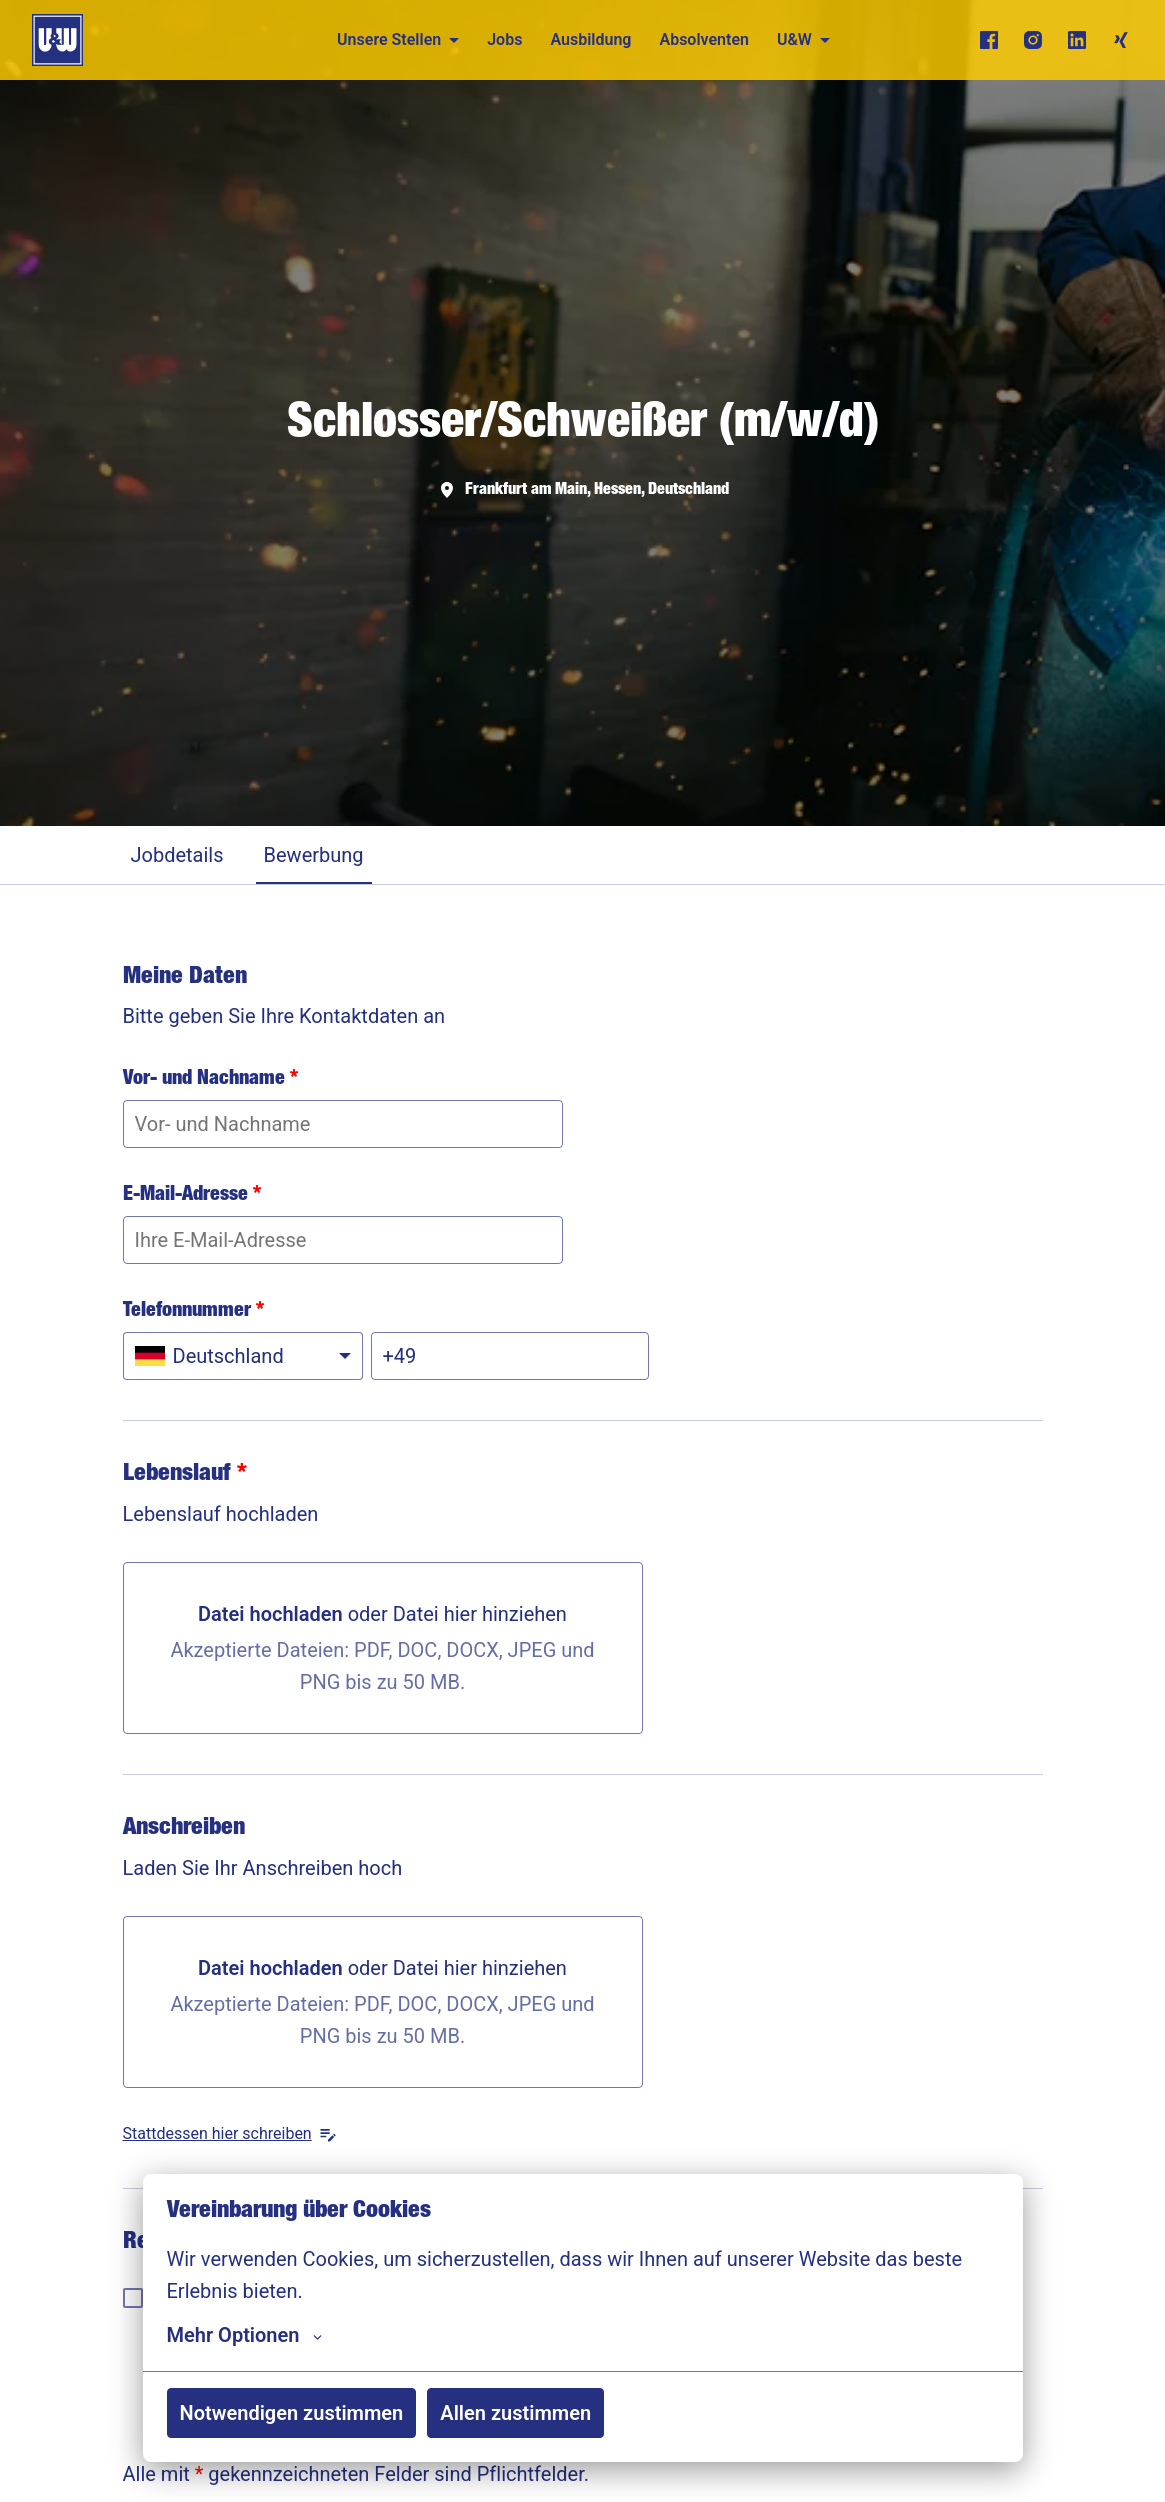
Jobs (504, 39)
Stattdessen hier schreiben (230, 2134)
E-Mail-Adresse (192, 1196)
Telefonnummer (193, 1312)
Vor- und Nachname (210, 1080)
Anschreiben (184, 1829)
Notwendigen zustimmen (292, 2413)
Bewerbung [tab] (314, 855)
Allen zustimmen (515, 2413)
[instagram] (1033, 40)
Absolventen (704, 39)
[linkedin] (1077, 40)
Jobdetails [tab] (177, 855)
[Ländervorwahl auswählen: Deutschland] (243, 1356)
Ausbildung (590, 39)
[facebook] (989, 40)
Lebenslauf (185, 1475)
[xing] (1121, 40)
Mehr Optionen (245, 2335)
